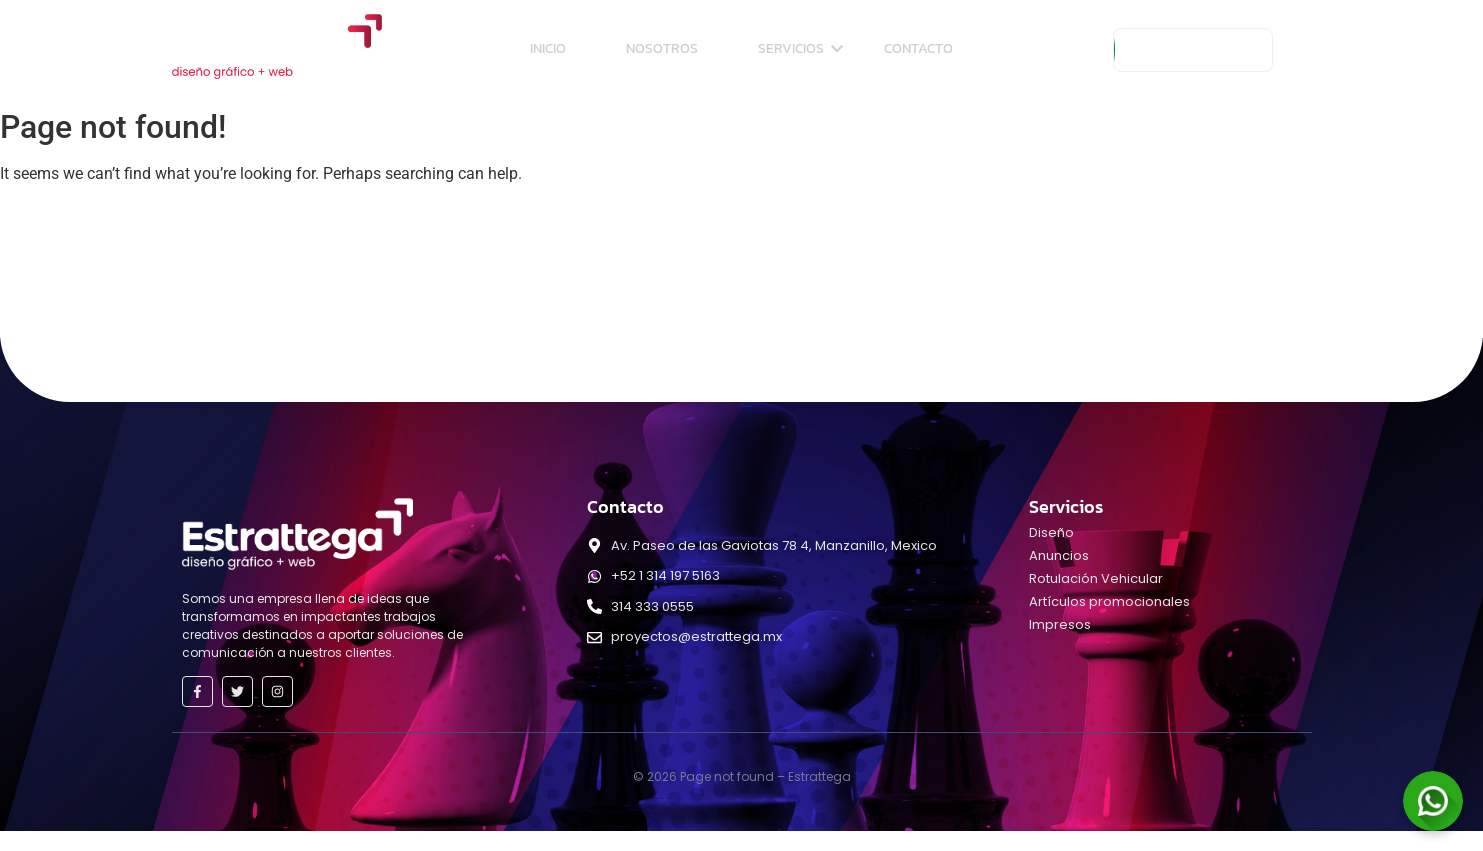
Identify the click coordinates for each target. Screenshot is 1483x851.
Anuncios (1059, 555)
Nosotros (662, 48)
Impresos (1060, 624)
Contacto (918, 48)
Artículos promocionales (1109, 601)
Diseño (1051, 532)
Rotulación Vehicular (1096, 578)
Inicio (548, 48)
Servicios (800, 48)
